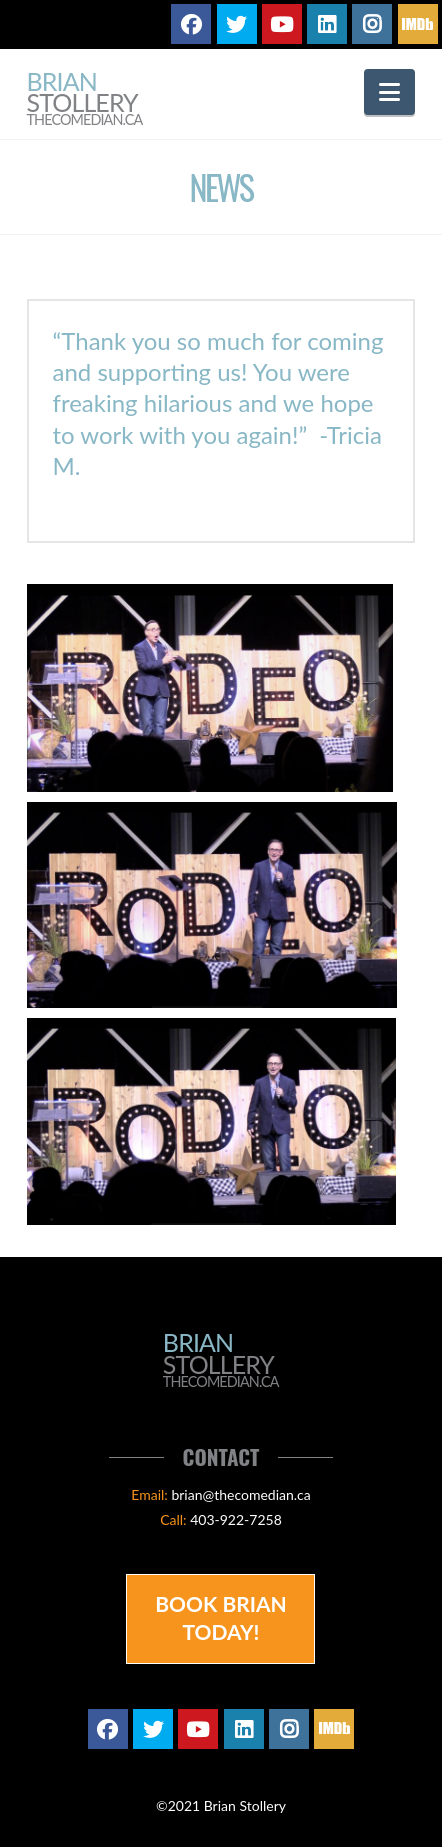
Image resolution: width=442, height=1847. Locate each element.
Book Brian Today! (221, 1617)
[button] (389, 92)
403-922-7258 (236, 1519)
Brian (85, 99)
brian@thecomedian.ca (240, 1494)
